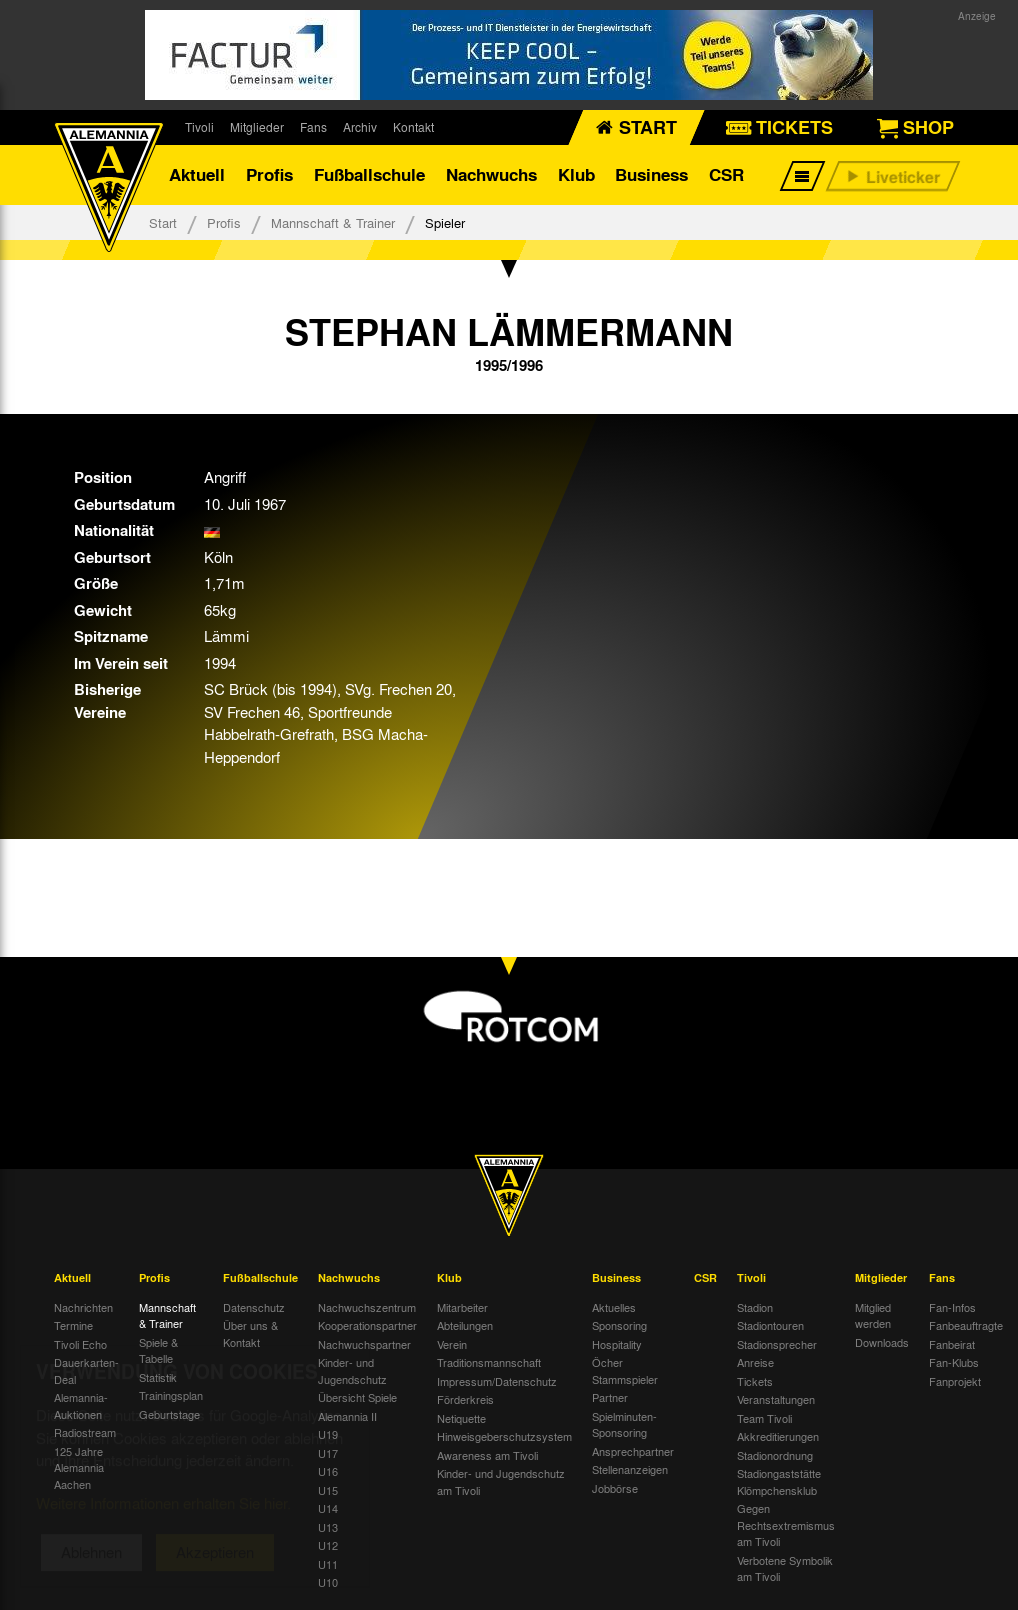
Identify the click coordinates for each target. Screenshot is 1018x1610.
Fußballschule (369, 174)
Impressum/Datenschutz (497, 1381)
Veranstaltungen (776, 1399)
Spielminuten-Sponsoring (624, 1424)
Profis (269, 174)
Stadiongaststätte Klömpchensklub (779, 1481)
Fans (313, 127)
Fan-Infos (952, 1307)
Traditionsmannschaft (489, 1362)
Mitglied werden (873, 1315)
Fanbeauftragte (966, 1325)
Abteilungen (465, 1325)
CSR (726, 174)
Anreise (755, 1362)
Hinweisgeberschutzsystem (504, 1436)
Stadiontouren (770, 1325)
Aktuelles (614, 1307)
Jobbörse (615, 1488)
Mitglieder (257, 127)
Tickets (755, 1381)
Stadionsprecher (777, 1344)
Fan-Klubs (954, 1362)
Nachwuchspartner (364, 1344)
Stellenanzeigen (630, 1469)
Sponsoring (619, 1325)
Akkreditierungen (778, 1436)
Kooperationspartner (367, 1325)
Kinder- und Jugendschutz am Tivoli (501, 1481)
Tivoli (199, 127)
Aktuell (197, 174)
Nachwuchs (491, 174)
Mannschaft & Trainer (333, 222)
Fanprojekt (955, 1381)
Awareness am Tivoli (487, 1455)
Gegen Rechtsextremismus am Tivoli (786, 1524)
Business (651, 174)
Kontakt (413, 127)
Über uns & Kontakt (250, 1333)
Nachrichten (83, 1307)
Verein (452, 1344)
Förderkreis (465, 1399)
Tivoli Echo (80, 1344)
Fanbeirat (952, 1344)
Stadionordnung (775, 1455)
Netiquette (461, 1418)
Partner (610, 1397)
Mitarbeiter (462, 1307)
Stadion (755, 1307)
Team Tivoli (764, 1418)
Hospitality (617, 1344)
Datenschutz (254, 1307)
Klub (576, 174)
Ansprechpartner (633, 1451)
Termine (73, 1325)
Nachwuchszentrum (367, 1307)
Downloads (882, 1342)
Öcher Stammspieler (625, 1370)
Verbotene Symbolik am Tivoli (785, 1568)
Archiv (360, 127)
